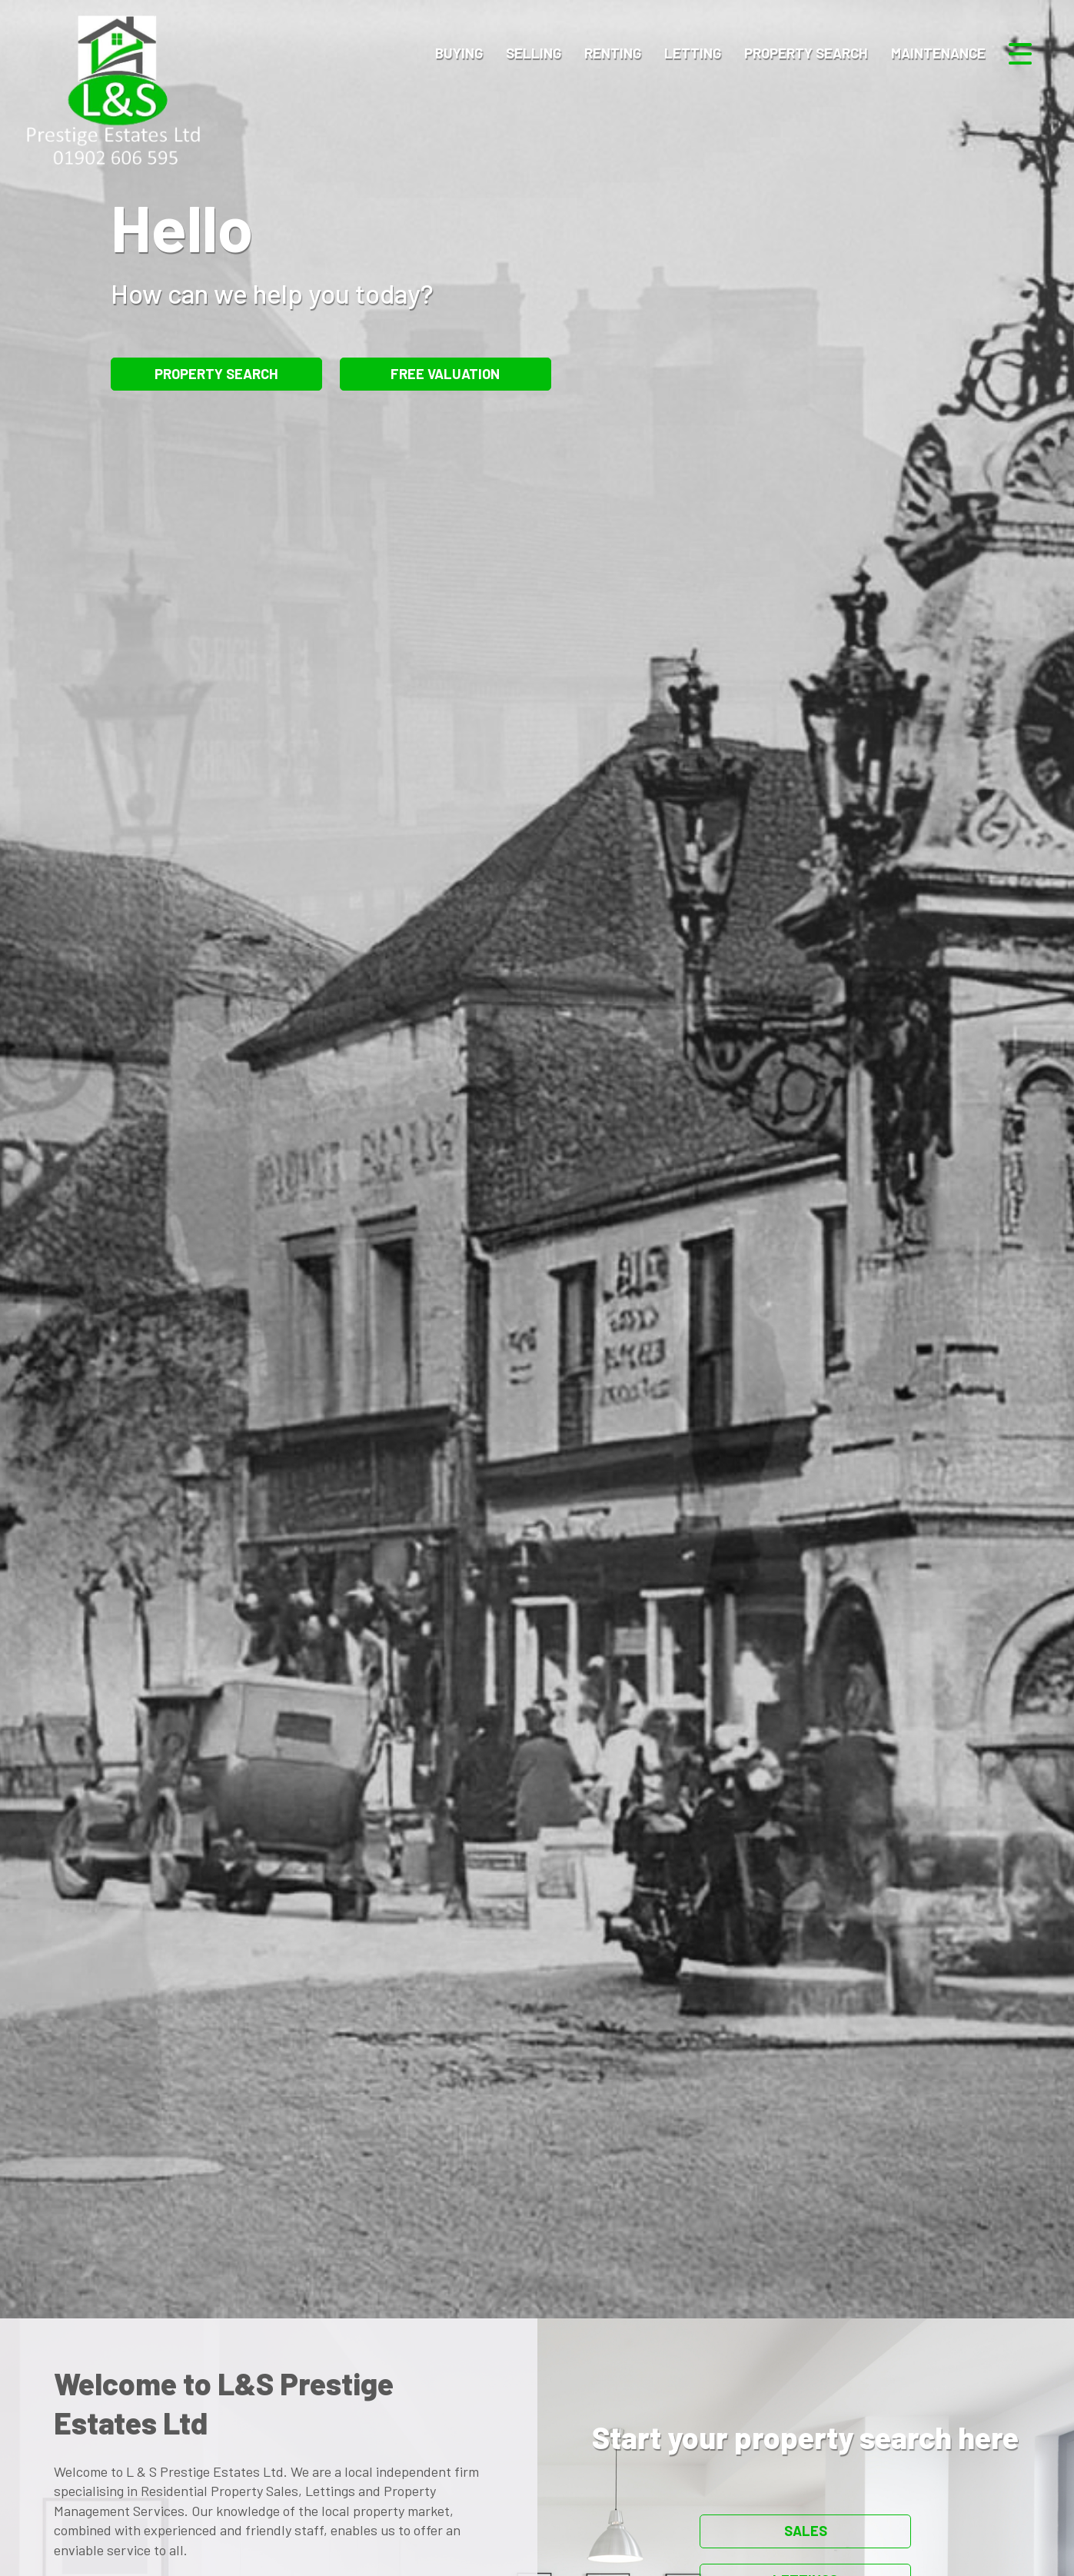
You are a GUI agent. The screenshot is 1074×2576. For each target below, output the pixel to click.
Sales (805, 2530)
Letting (692, 53)
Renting (612, 53)
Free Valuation (445, 373)
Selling (533, 53)
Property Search (806, 53)
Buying (459, 53)
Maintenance (938, 53)
